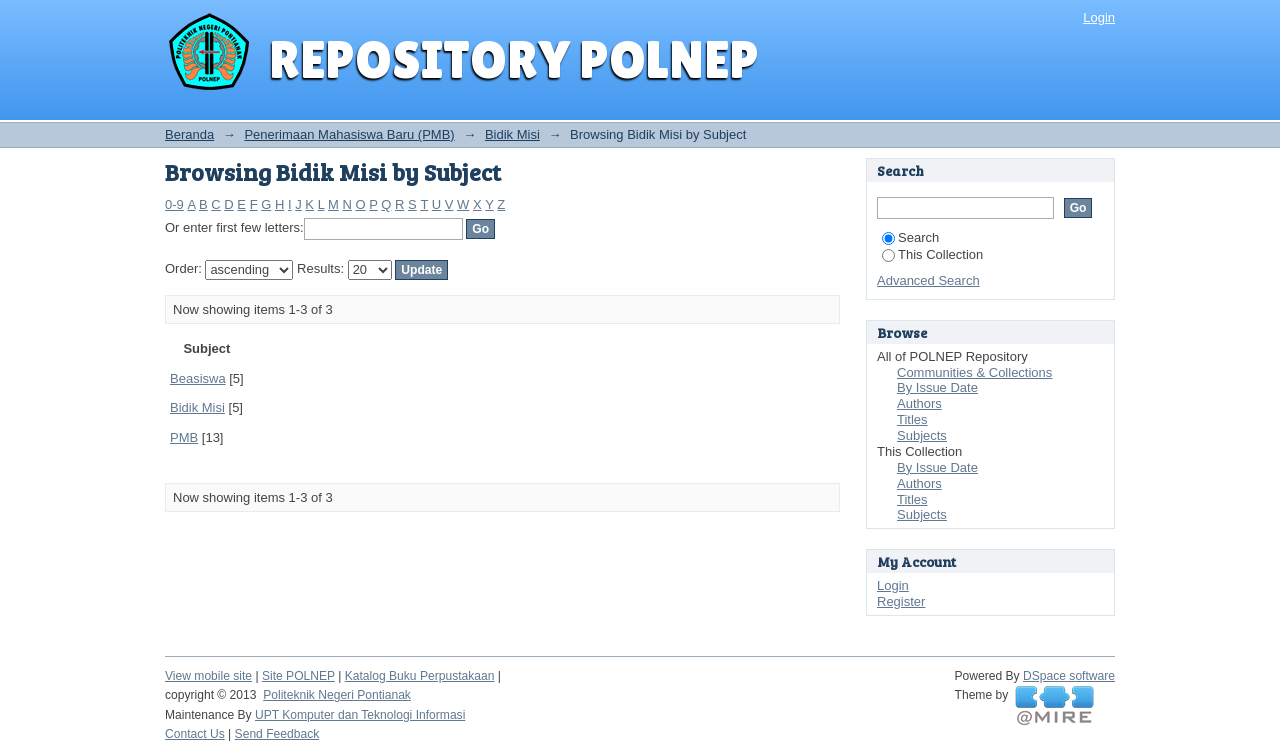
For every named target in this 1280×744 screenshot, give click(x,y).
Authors (919, 403)
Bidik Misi (512, 134)
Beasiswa (198, 378)
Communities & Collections (974, 372)
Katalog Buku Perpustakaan (420, 676)
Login (1099, 17)
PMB (184, 437)
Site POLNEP (298, 676)
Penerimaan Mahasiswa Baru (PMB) (349, 134)
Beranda (189, 134)
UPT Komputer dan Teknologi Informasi (360, 715)
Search (910, 237)
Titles (912, 419)
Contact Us (195, 734)
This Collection (932, 254)
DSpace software (1069, 676)
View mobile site (208, 676)
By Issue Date (937, 387)
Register (901, 601)
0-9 (174, 204)
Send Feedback (277, 734)
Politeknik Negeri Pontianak (337, 695)
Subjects (922, 435)
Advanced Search (928, 280)
